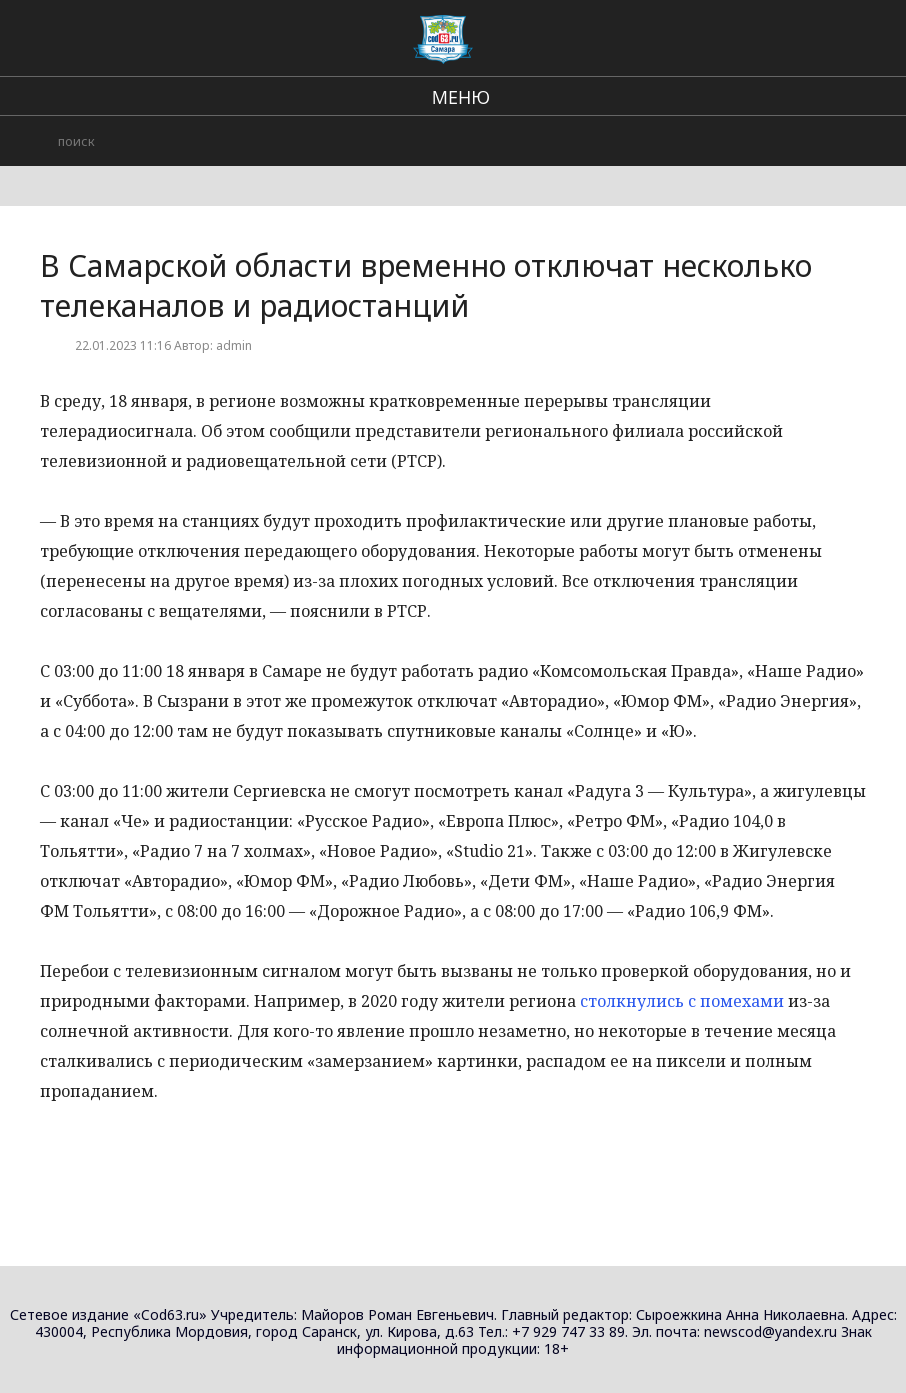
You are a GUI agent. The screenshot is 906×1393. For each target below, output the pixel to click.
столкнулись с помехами (682, 1001)
